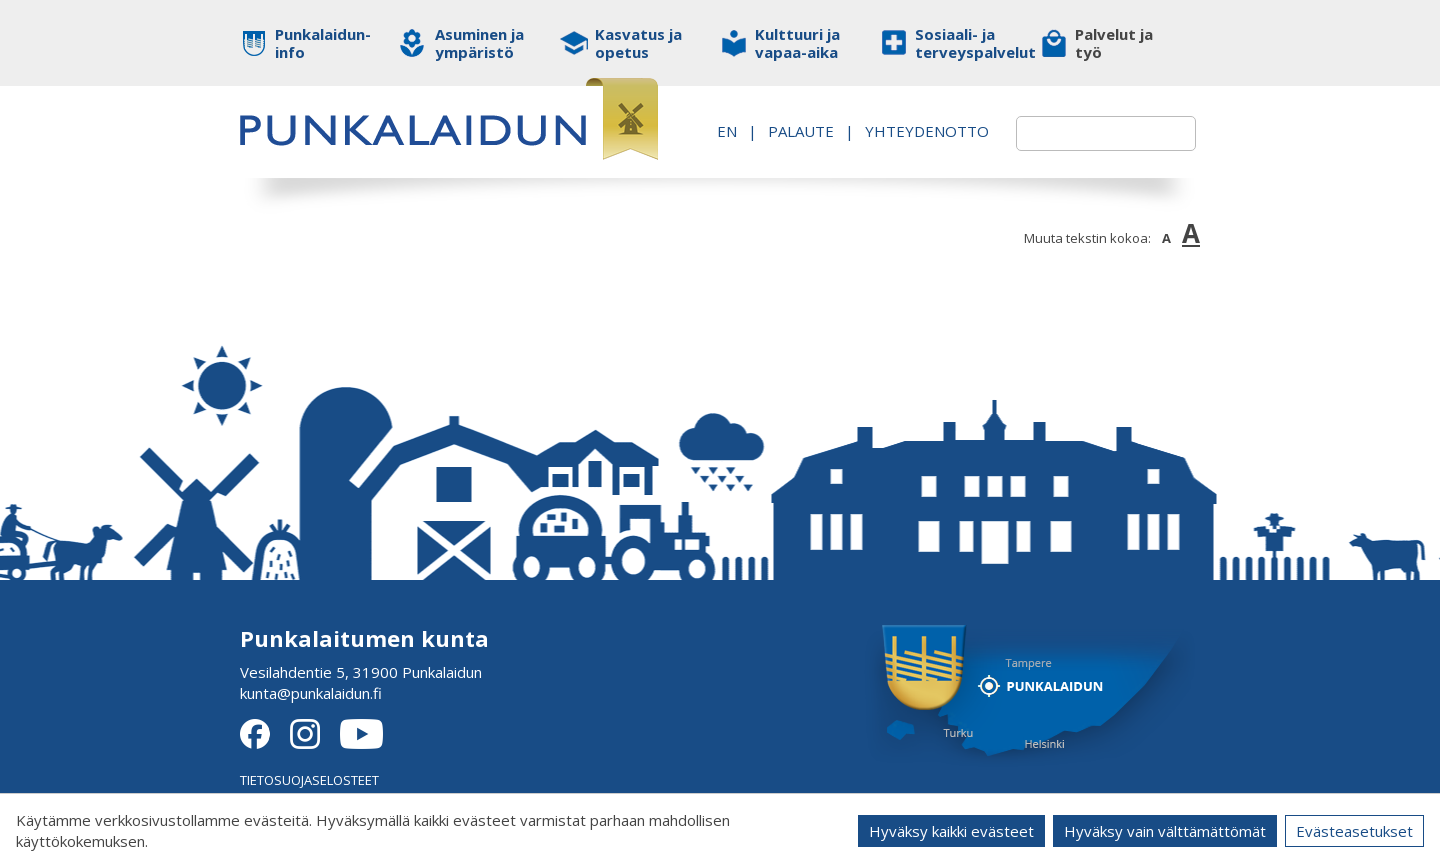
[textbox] (1082, 133)
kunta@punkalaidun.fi (311, 693)
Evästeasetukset (1354, 831)
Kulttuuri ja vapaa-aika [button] (797, 43)
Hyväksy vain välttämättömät (1165, 831)
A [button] (1166, 238)
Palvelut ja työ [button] (1114, 43)
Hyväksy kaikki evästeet (951, 831)
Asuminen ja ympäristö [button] (479, 43)
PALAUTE (919, 120)
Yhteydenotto (903, 141)
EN (845, 120)
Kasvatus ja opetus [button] (638, 43)
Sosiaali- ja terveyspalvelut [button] (962, 43)
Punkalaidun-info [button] (322, 43)
